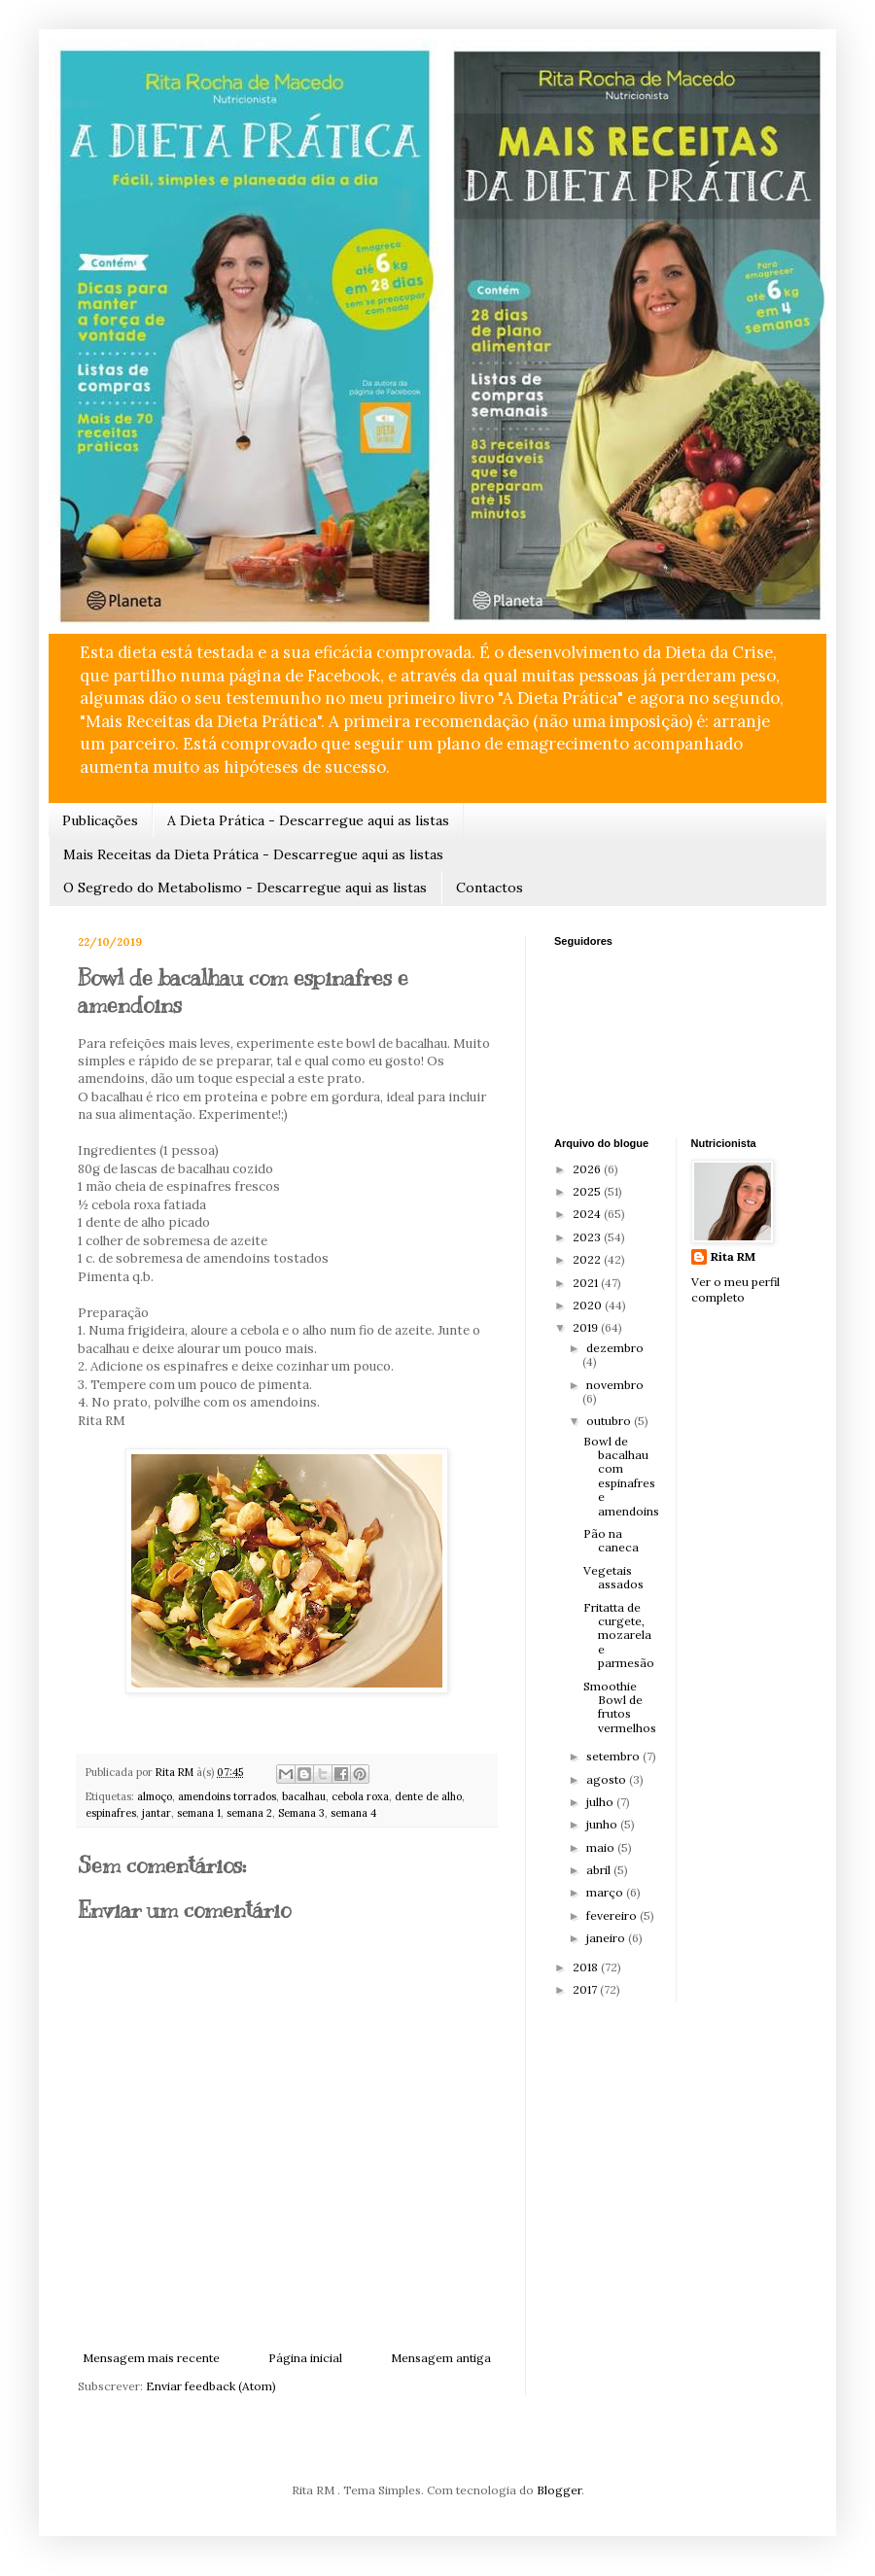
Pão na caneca (611, 1540)
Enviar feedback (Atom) (211, 2386)
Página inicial (305, 2357)
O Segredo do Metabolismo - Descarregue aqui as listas (245, 887)
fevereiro (613, 1915)
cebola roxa (360, 1796)
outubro (610, 1420)
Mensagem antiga (441, 2357)
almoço (154, 1796)
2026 (588, 1169)
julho (601, 1801)
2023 (588, 1237)
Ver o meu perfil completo (735, 1289)
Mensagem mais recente (151, 2357)
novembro (615, 1384)
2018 (587, 1967)
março (606, 1892)
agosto (607, 1779)
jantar (156, 1813)
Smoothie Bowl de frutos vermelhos (619, 1707)
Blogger (559, 2490)
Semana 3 (301, 1813)
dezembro (615, 1347)
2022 (588, 1259)
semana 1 (199, 1813)
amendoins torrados (227, 1796)
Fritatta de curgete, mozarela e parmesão (618, 1635)
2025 (588, 1191)
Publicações (100, 820)
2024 (588, 1213)
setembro (614, 1756)
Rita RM (733, 1256)
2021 (587, 1282)
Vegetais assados (613, 1577)
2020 (589, 1305)
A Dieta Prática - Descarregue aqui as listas (308, 820)
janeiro (607, 1938)
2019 (587, 1327)
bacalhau (304, 1796)
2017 (586, 1989)
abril (599, 1869)
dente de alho (428, 1796)
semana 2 (249, 1813)
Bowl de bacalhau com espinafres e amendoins (621, 1476)
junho (603, 1824)
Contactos (489, 887)
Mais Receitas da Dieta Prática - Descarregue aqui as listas (253, 854)
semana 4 (353, 1813)
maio (601, 1847)
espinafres (111, 1813)
